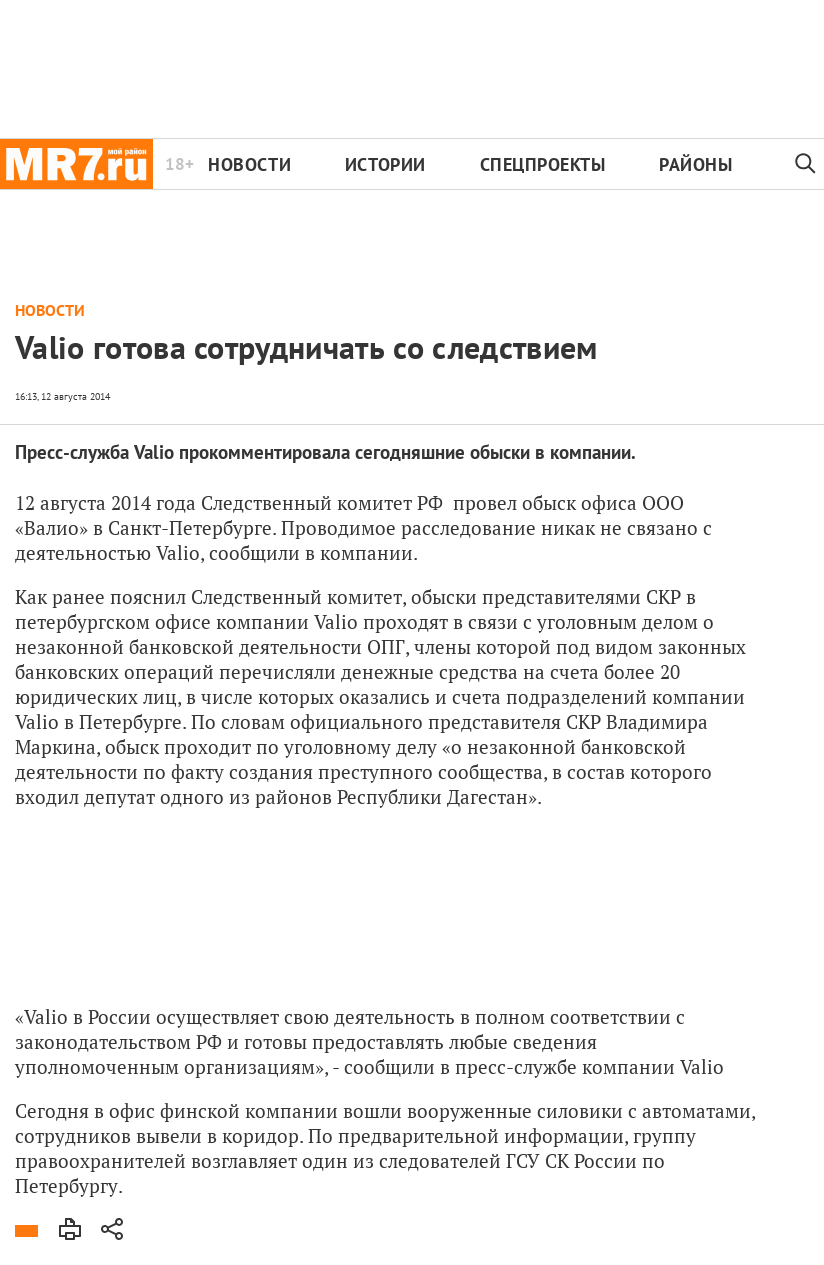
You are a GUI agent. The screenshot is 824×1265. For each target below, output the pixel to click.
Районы (695, 164)
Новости (249, 164)
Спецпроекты (543, 164)
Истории (385, 164)
